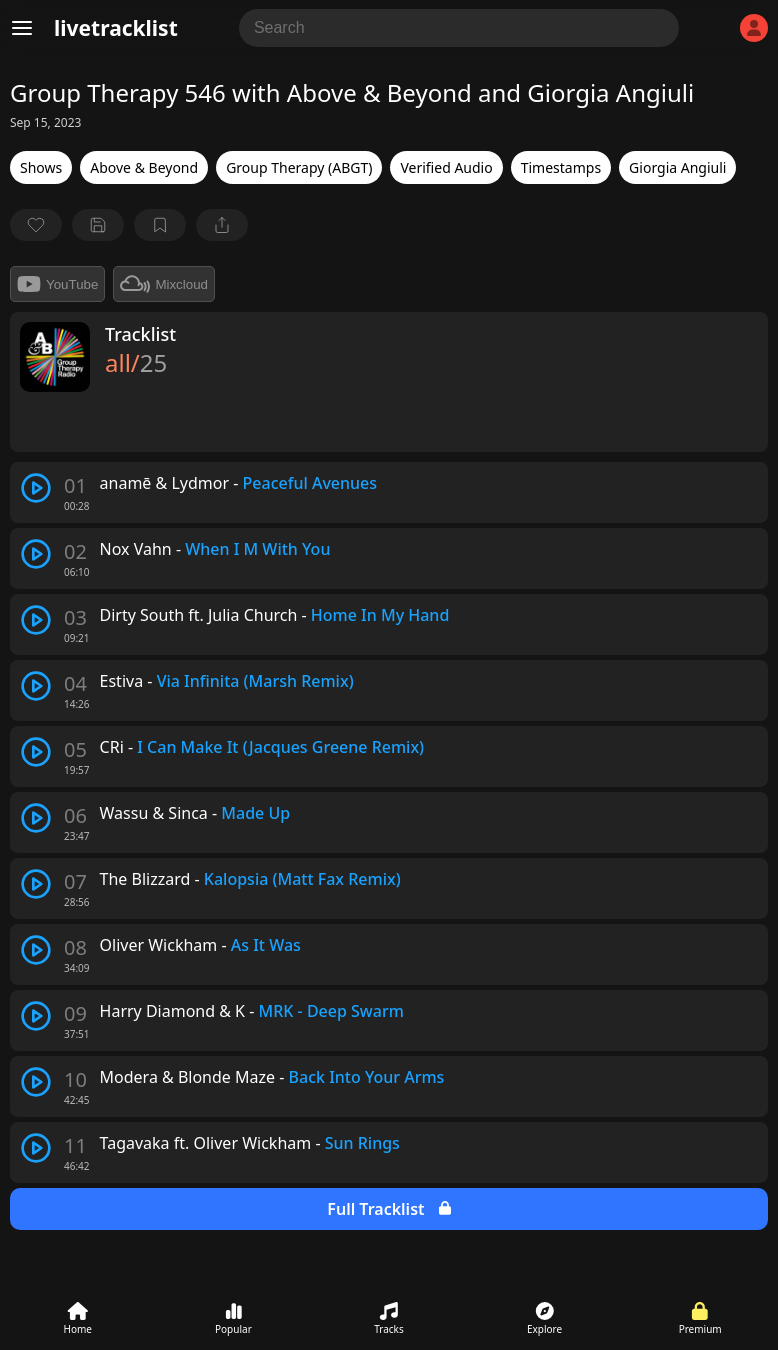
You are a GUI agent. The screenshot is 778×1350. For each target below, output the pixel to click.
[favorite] (36, 225)
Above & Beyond (144, 167)
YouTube (57, 284)
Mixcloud (164, 284)
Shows (41, 167)
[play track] (36, 488)
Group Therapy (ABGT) (299, 167)
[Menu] (22, 28)
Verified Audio (446, 167)
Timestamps (561, 167)
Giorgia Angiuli (677, 167)
